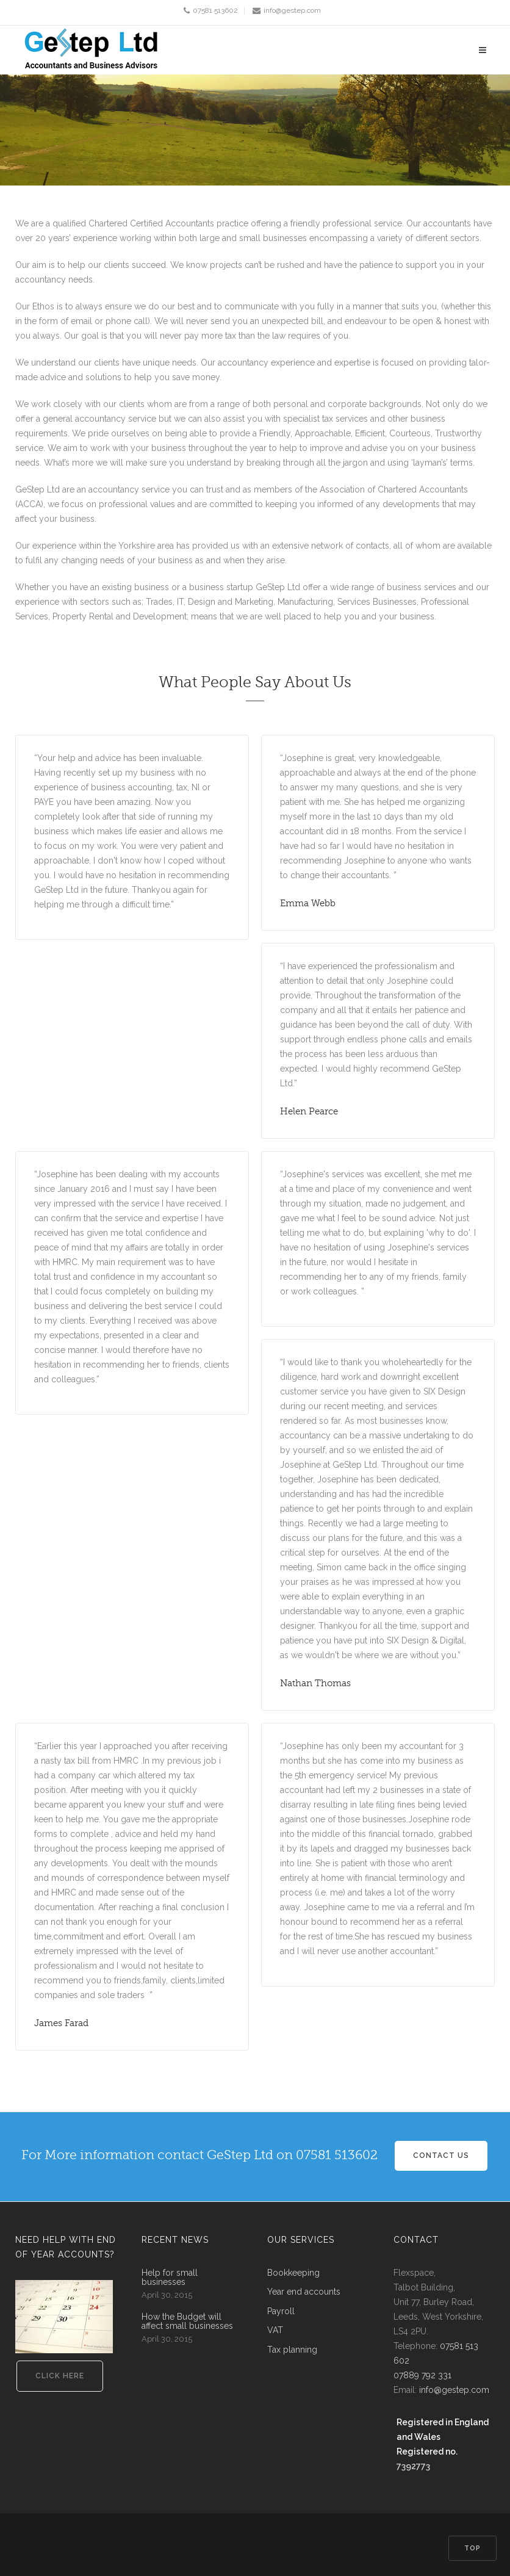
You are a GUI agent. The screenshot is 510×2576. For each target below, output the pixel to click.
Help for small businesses (170, 2277)
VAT (275, 2330)
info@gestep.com (292, 10)
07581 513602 (215, 10)
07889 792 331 (422, 2375)
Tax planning (292, 2349)
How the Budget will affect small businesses (187, 2321)
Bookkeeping (293, 2273)
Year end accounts (303, 2291)
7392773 (413, 2466)
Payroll (281, 2311)
